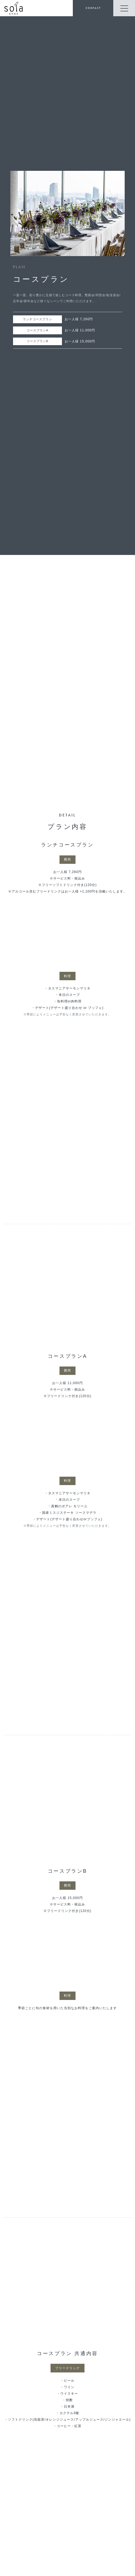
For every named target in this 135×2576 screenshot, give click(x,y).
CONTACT (93, 8)
